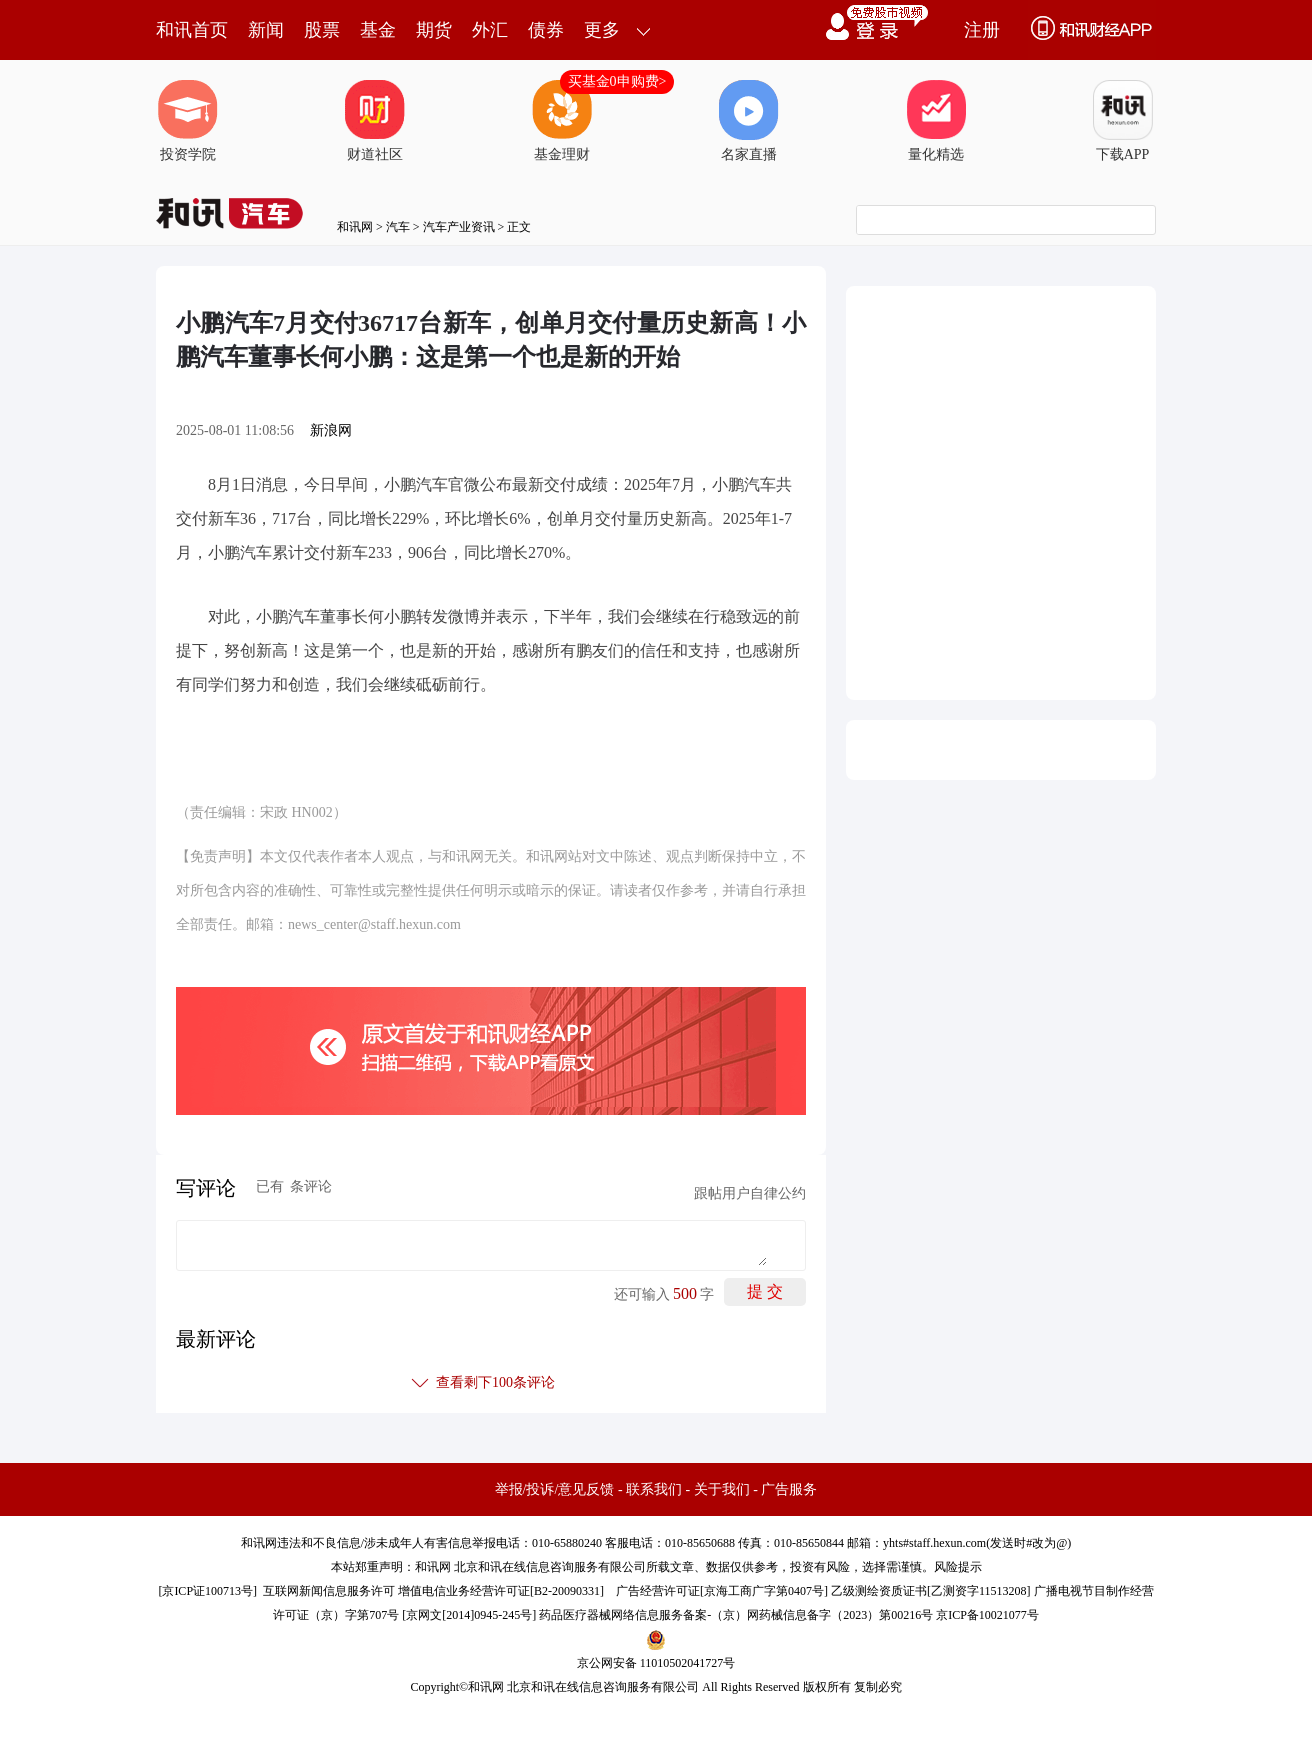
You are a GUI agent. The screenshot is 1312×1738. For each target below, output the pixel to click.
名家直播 (749, 121)
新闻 (266, 30)
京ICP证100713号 (207, 1591)
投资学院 (188, 121)
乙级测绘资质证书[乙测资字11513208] (931, 1591)
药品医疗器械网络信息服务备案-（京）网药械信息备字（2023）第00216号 (736, 1615)
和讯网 (355, 227)
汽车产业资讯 (459, 227)
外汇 (490, 30)
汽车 (398, 227)
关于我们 (722, 1489)
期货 (434, 30)
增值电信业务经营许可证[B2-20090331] (501, 1591)
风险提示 (958, 1567)
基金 (378, 30)
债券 (546, 30)
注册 (982, 30)
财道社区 (375, 121)
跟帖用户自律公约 (750, 1193)
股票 (322, 30)
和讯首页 (192, 30)
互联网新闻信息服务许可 (329, 1591)
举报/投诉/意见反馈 (555, 1489)
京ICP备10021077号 (987, 1615)
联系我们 (654, 1489)
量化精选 (936, 121)
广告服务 (789, 1489)
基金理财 (562, 121)
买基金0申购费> (617, 81)
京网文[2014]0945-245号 (469, 1615)
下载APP (1123, 121)
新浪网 (331, 430)
